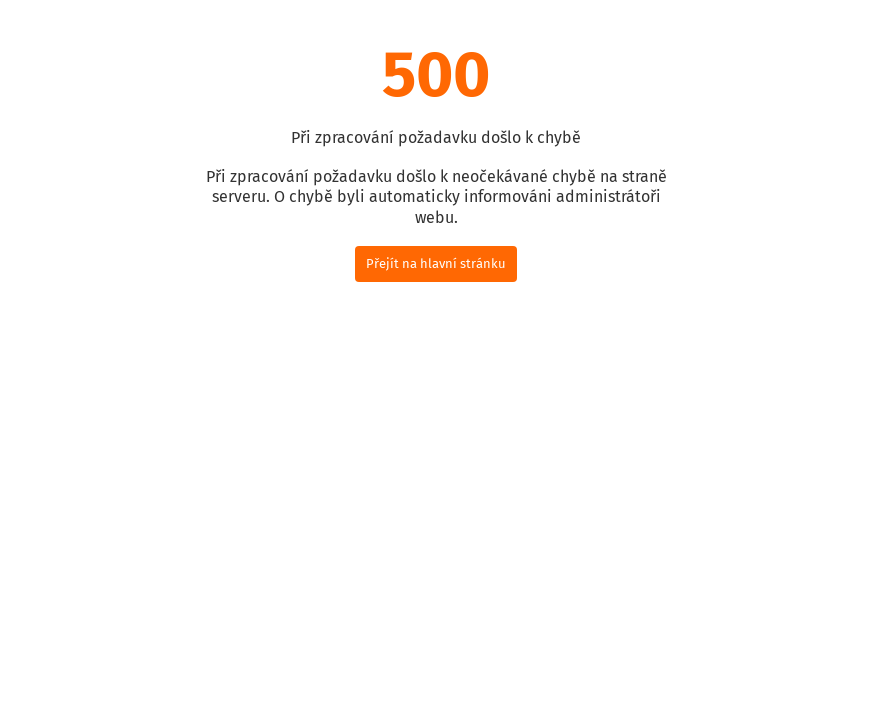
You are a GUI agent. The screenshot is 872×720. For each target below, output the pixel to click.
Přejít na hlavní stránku (436, 263)
